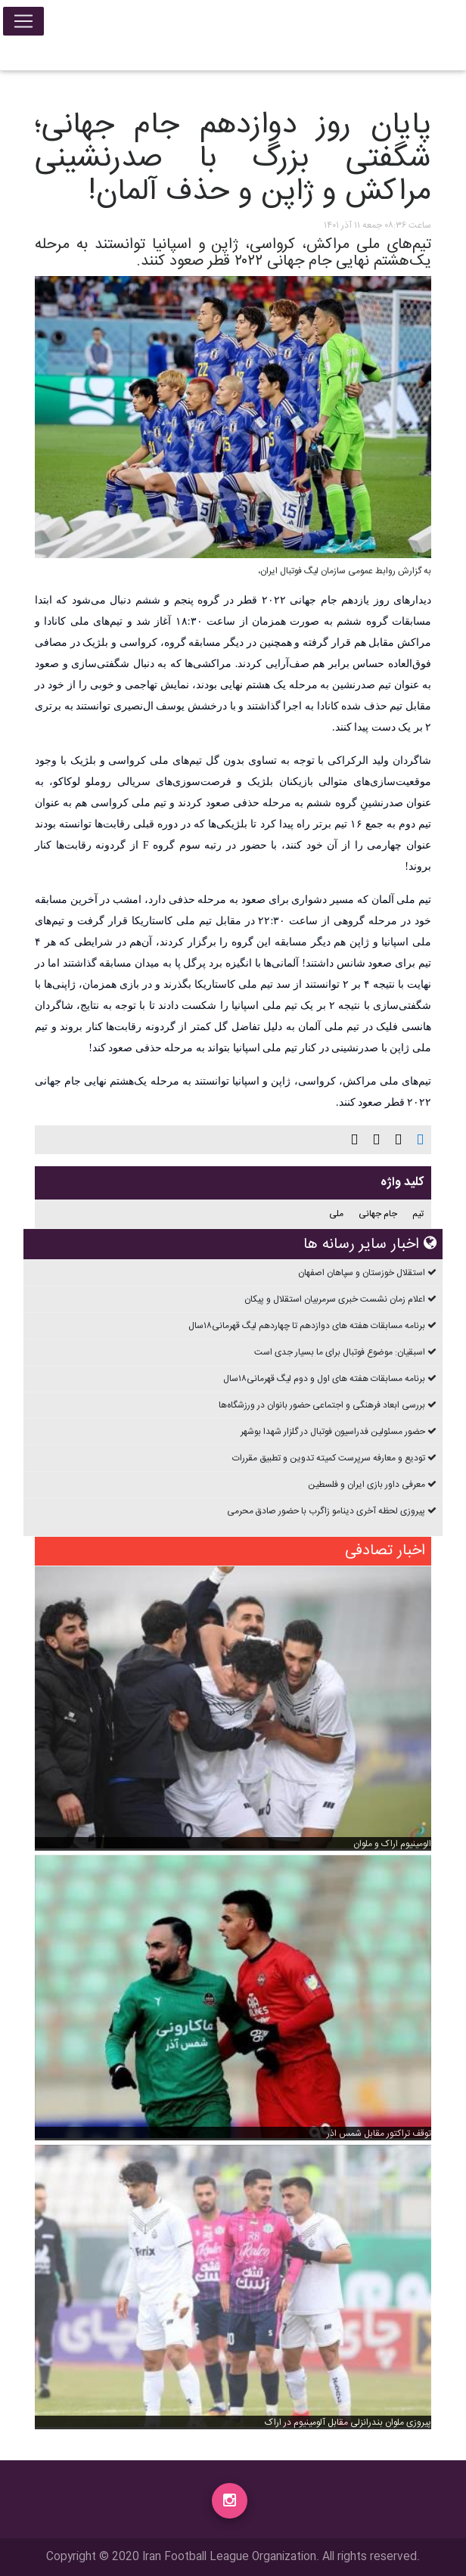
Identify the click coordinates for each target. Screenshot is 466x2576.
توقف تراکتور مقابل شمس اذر (379, 2133)
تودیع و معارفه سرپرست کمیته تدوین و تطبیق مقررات (328, 1458)
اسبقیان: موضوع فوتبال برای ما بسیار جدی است (339, 1352)
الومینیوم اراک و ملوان (392, 1843)
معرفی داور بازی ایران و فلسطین (366, 1484)
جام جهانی (378, 1213)
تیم (418, 1213)
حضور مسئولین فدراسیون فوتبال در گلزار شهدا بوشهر (333, 1431)
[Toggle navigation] (23, 24)
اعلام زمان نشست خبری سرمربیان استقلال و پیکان (334, 1299)
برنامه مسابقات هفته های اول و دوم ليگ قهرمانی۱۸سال (324, 1378)
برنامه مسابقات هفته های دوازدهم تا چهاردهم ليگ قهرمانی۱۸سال (306, 1325)
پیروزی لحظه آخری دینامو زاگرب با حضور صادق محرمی (326, 1511)
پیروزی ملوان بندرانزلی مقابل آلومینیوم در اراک (348, 2422)
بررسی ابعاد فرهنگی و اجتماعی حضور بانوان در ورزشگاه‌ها (322, 1405)
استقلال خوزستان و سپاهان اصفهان (361, 1272)
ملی (336, 1213)
